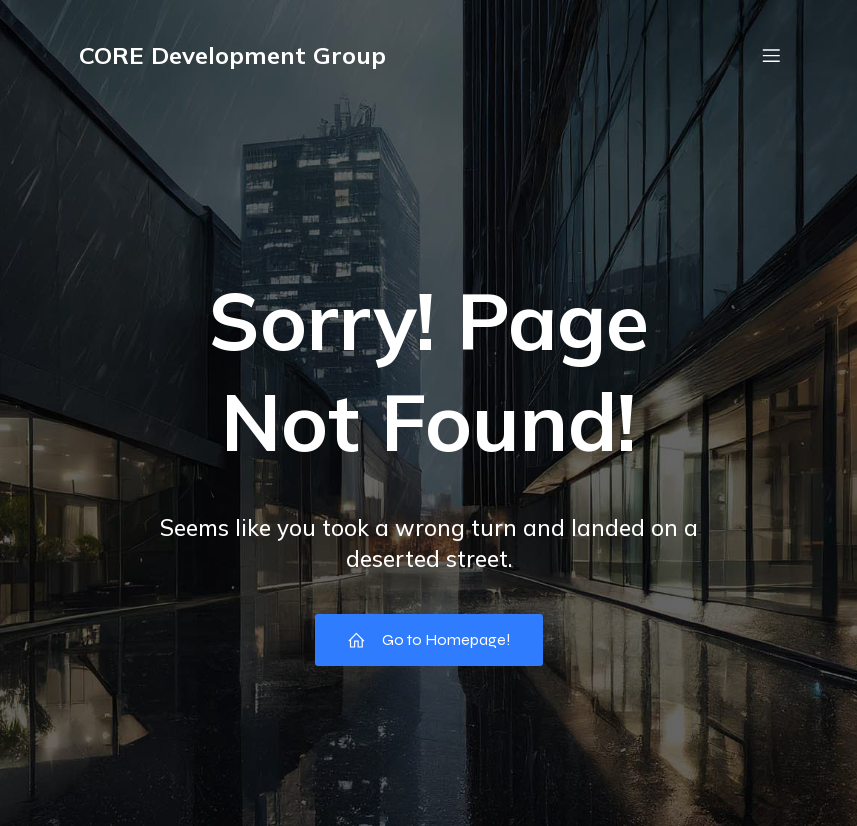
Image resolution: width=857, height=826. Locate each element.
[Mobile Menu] (772, 55)
